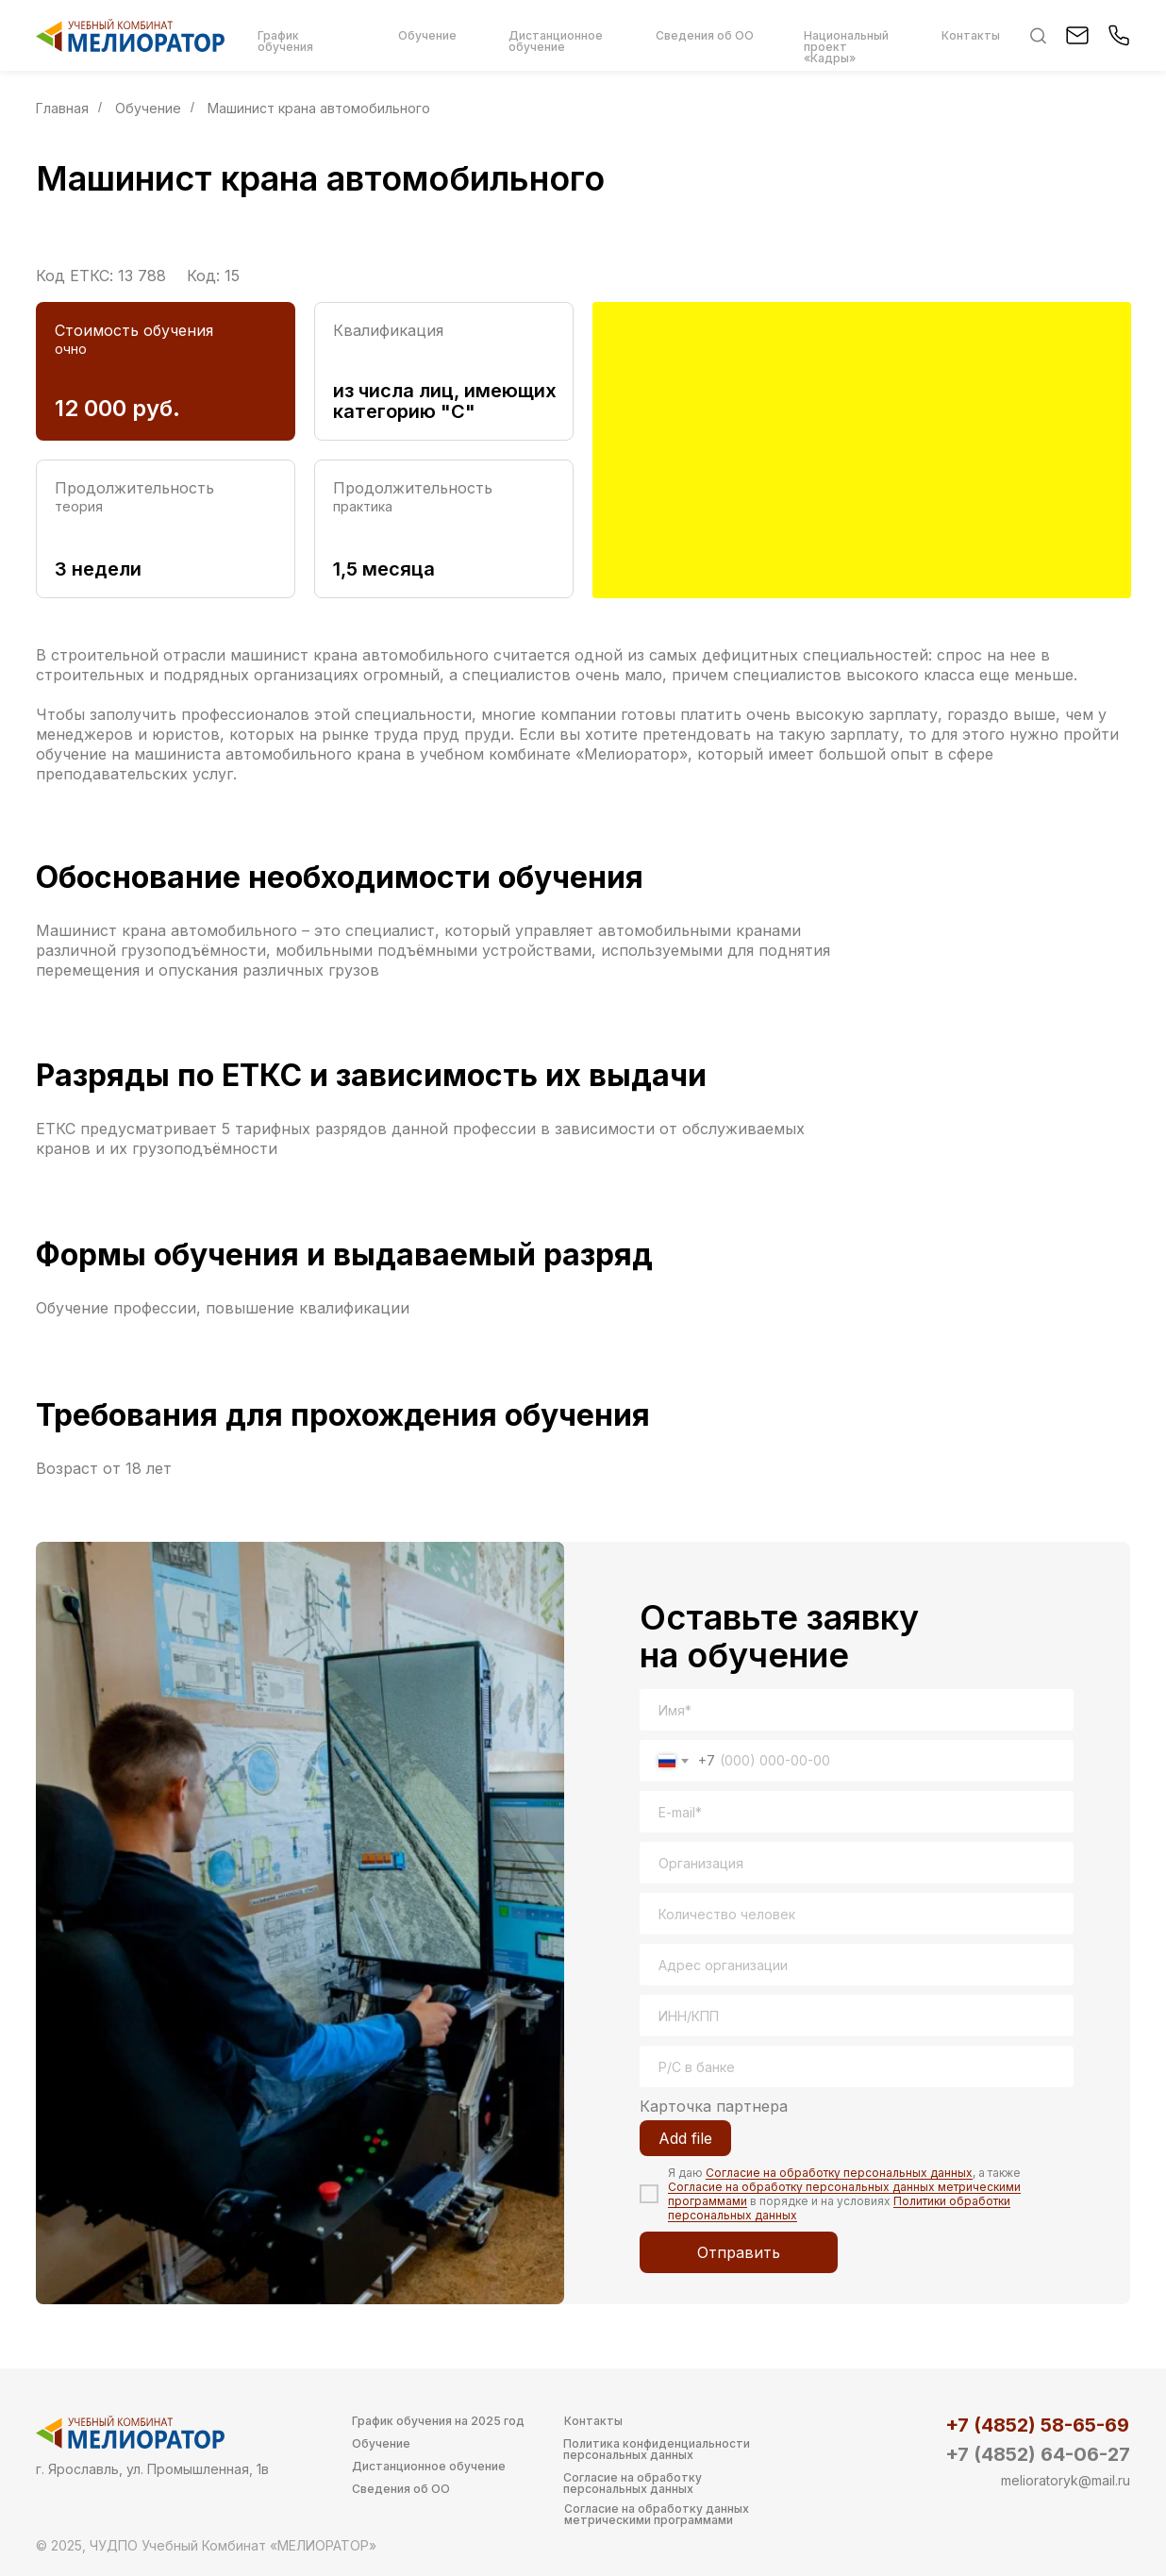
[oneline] (857, 1862)
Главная (62, 108)
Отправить (738, 2252)
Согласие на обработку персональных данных (839, 2173)
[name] (857, 1710)
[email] (857, 1811)
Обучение (148, 108)
